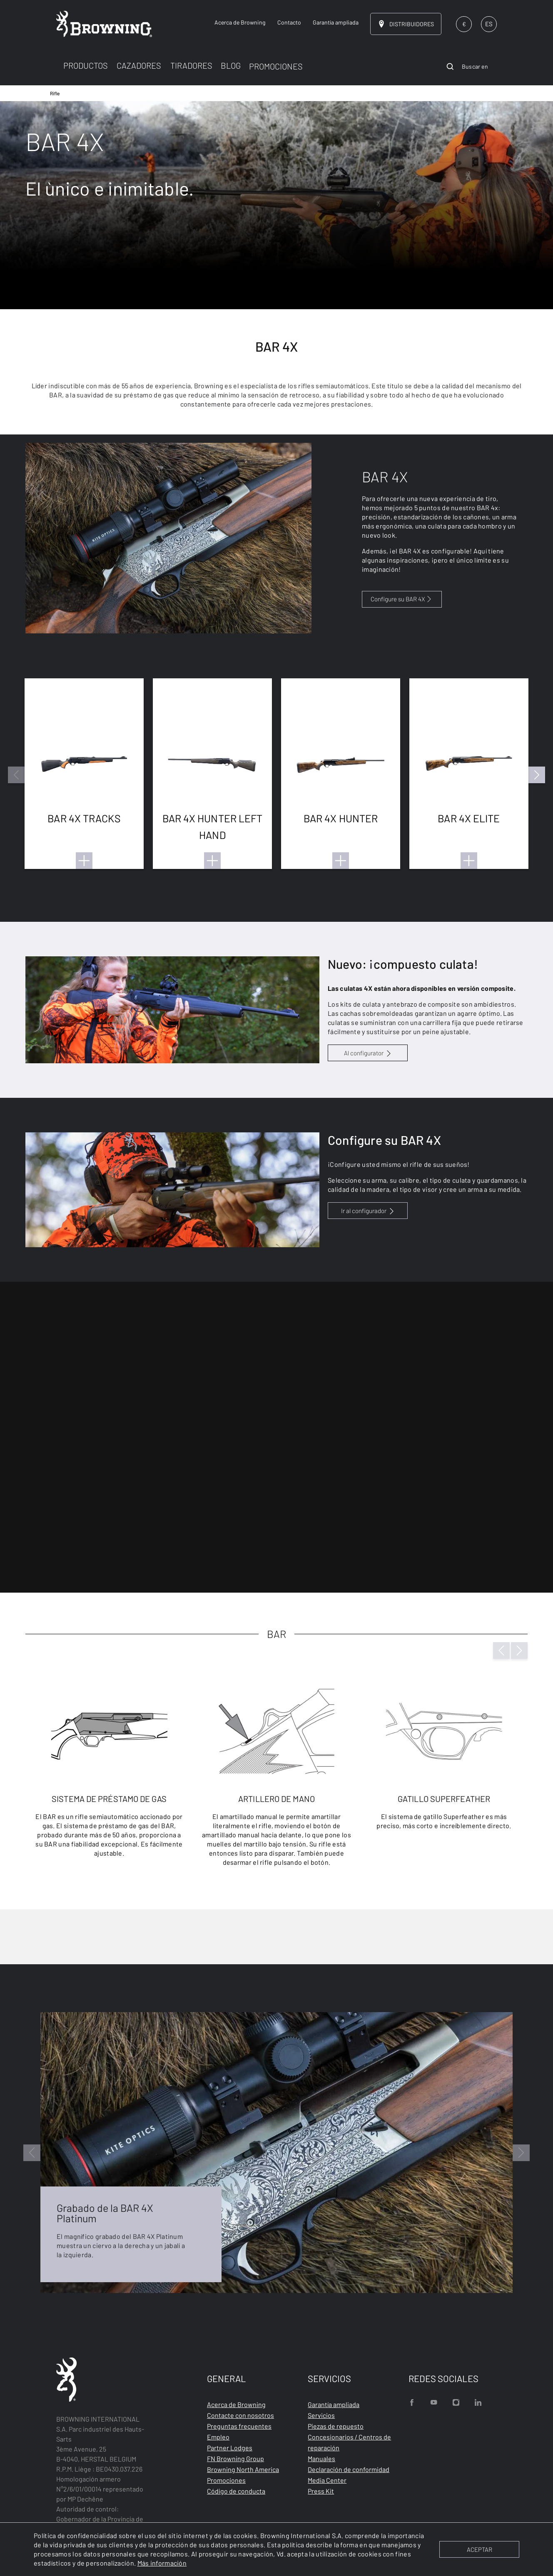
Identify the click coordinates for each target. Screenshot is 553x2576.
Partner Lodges (229, 2448)
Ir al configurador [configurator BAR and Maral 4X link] (363, 1210)
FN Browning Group (235, 2458)
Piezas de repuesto (336, 2426)
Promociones (226, 2480)
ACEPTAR (479, 2549)
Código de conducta (236, 2491)
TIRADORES (191, 65)
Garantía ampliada (333, 2404)
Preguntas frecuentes (239, 2426)
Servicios (321, 2415)
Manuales (321, 2458)
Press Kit (321, 2491)
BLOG (231, 65)
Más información (162, 2563)
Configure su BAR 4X (402, 599)
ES (489, 23)
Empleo (218, 2437)
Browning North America (243, 2469)
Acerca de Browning (236, 2404)
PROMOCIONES (276, 66)
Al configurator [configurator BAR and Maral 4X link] (364, 1053)
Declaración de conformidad (348, 2469)
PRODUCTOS (85, 65)
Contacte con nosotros (240, 2415)
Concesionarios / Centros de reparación (349, 2442)
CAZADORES (139, 65)
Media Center (327, 2480)
